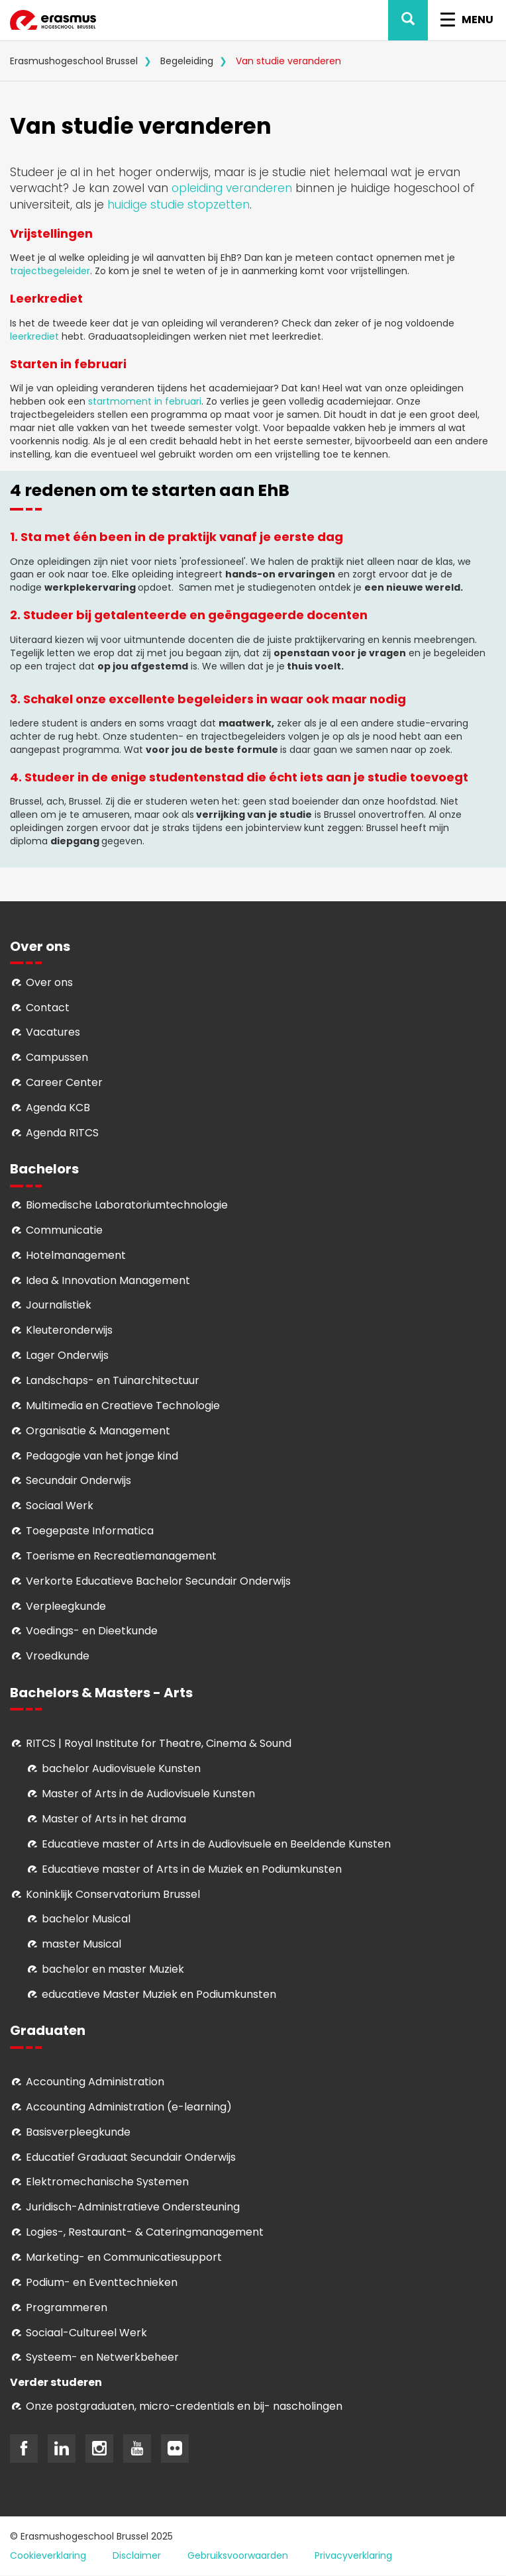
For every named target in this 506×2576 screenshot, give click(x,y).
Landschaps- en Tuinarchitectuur (112, 1380)
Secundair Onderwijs (78, 1480)
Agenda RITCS (62, 1132)
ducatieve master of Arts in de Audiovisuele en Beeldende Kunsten (219, 1844)
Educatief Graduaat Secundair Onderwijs (131, 2157)
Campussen (57, 1057)
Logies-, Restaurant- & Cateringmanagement (145, 2232)
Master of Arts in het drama (114, 1818)
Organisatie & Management (98, 1430)
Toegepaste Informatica (90, 1530)
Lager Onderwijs (67, 1355)
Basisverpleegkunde (78, 2132)
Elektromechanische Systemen (107, 2181)
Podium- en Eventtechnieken (101, 2282)
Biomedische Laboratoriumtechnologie (127, 1205)
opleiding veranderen (232, 188)
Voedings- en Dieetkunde (92, 1630)
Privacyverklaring (353, 2555)
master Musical (81, 1944)
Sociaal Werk (59, 1505)
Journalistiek (58, 1305)
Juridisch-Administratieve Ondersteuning (133, 2206)
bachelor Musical (86, 1918)
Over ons (49, 982)
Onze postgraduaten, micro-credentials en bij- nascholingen (184, 2406)
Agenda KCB (58, 1107)
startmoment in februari (144, 401)
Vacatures (53, 1032)
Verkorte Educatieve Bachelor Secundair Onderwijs (158, 1581)
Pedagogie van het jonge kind (102, 1455)
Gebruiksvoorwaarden (237, 2555)
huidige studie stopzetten (178, 205)
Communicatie (64, 1230)
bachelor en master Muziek (113, 1969)
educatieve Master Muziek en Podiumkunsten (159, 1994)
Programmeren (66, 2307)
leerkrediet (34, 336)
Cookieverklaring (48, 2555)
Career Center (64, 1082)
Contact (48, 1007)
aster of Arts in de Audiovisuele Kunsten (153, 1793)
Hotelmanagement (76, 1255)
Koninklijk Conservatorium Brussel (113, 1894)
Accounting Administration (95, 2081)
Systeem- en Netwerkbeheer (102, 2357)
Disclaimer (137, 2555)
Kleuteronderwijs (69, 1330)
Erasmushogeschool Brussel (74, 61)
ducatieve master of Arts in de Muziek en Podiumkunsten (195, 1869)
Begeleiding (186, 61)
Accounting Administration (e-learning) (129, 2106)
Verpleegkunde (66, 1606)
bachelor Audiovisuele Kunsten (121, 1768)
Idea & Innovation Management (108, 1280)
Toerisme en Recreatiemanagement (121, 1555)
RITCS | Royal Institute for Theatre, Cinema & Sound (158, 1743)
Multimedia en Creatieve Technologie (123, 1405)
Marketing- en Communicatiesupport (124, 2257)
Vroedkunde (57, 1655)
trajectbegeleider (50, 270)
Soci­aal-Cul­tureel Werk (86, 2332)
